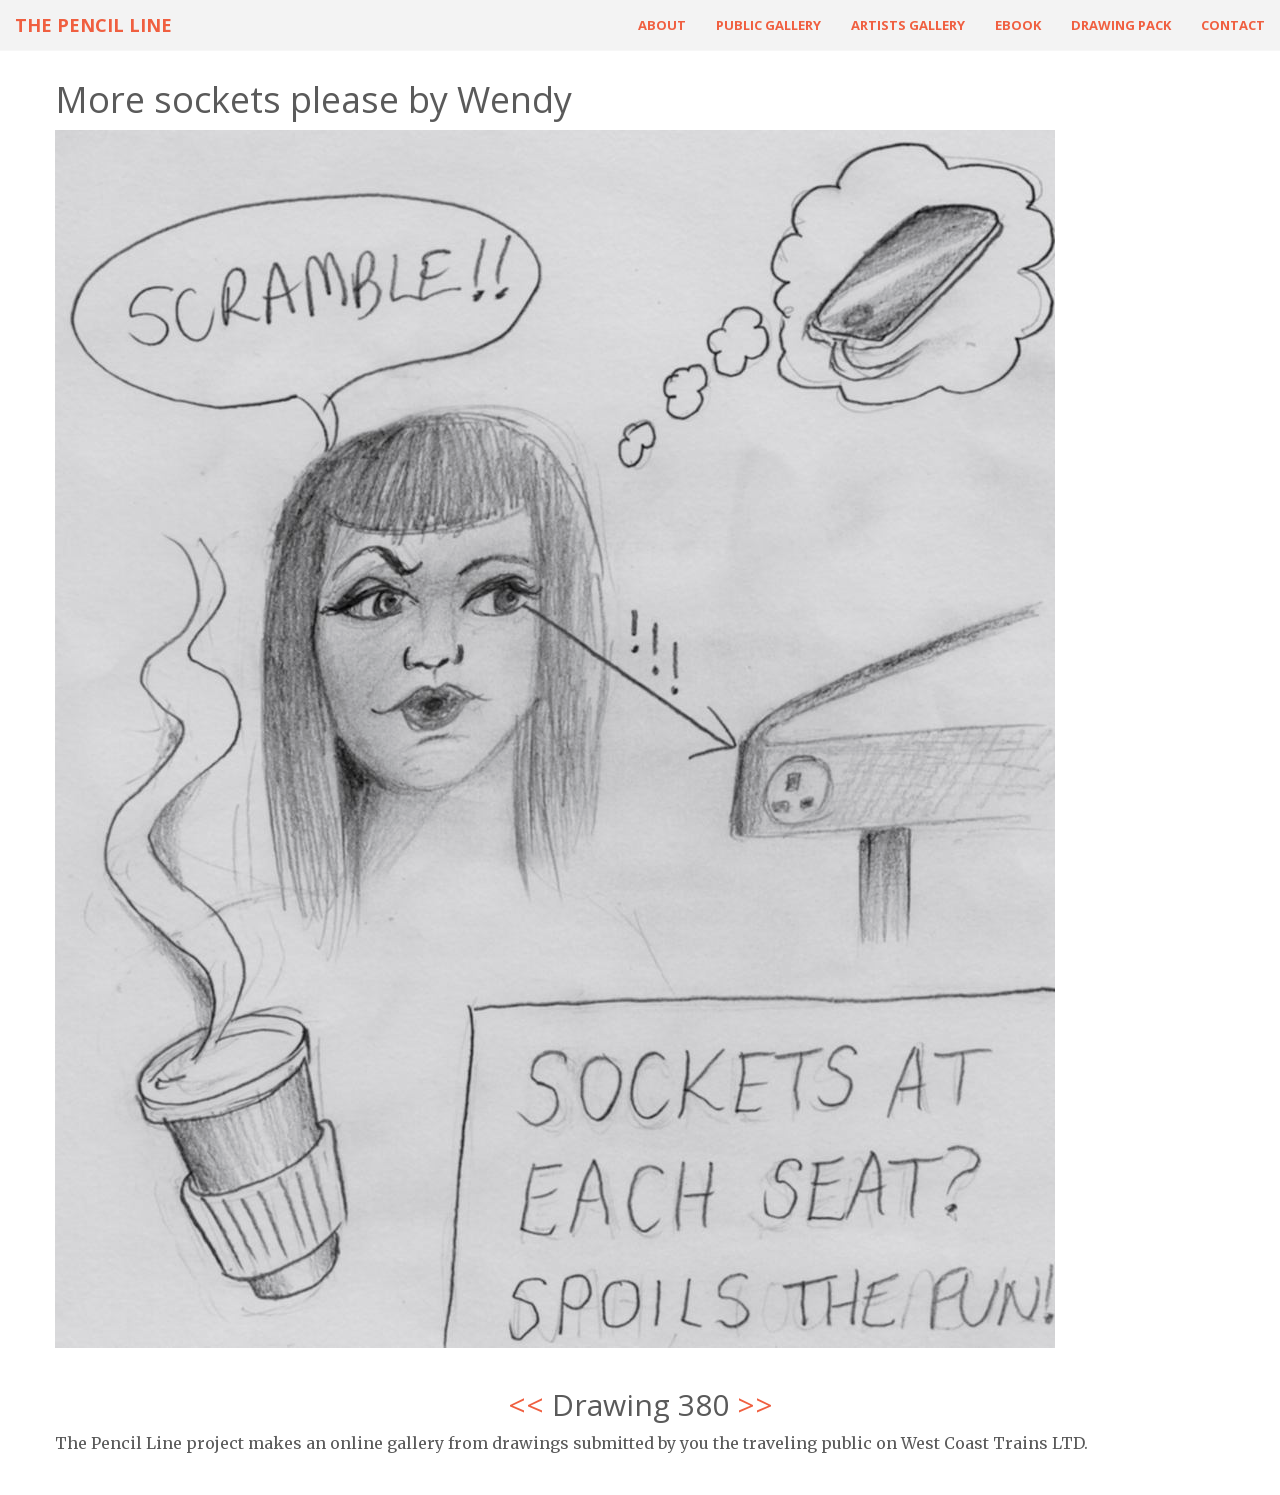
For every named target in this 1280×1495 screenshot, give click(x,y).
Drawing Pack (1121, 25)
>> (755, 1404)
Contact (1233, 25)
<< (526, 1404)
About (662, 25)
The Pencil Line (93, 25)
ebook (1018, 25)
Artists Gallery (908, 25)
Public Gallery (768, 25)
